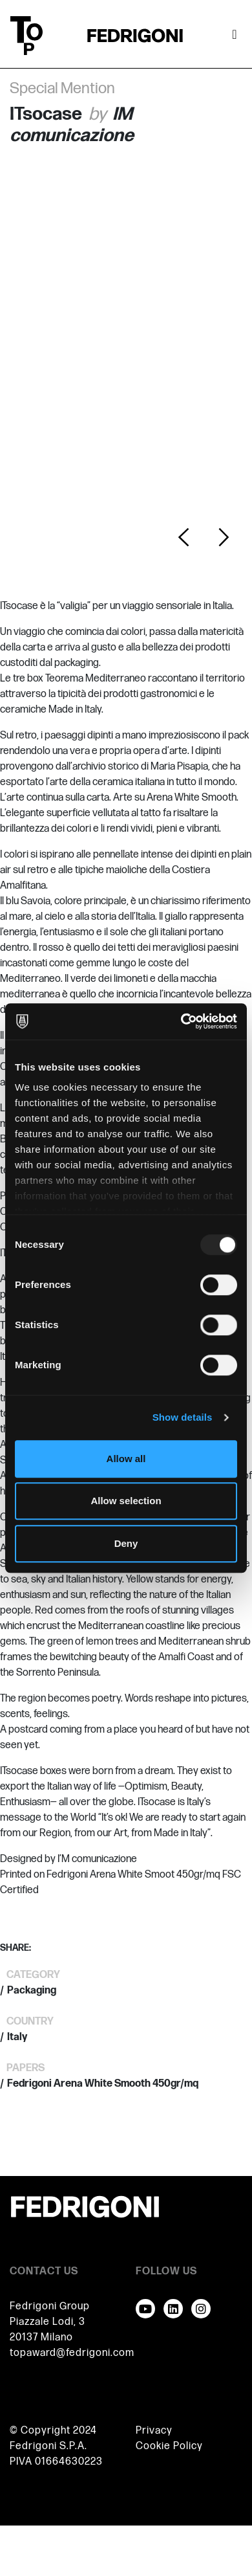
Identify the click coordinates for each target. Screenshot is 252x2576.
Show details (182, 1417)
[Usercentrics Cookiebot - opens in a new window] (181, 1021)
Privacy (154, 2431)
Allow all (126, 1458)
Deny (126, 1543)
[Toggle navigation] (234, 35)
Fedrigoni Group (50, 2306)
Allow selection (125, 1500)
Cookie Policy (169, 2446)
